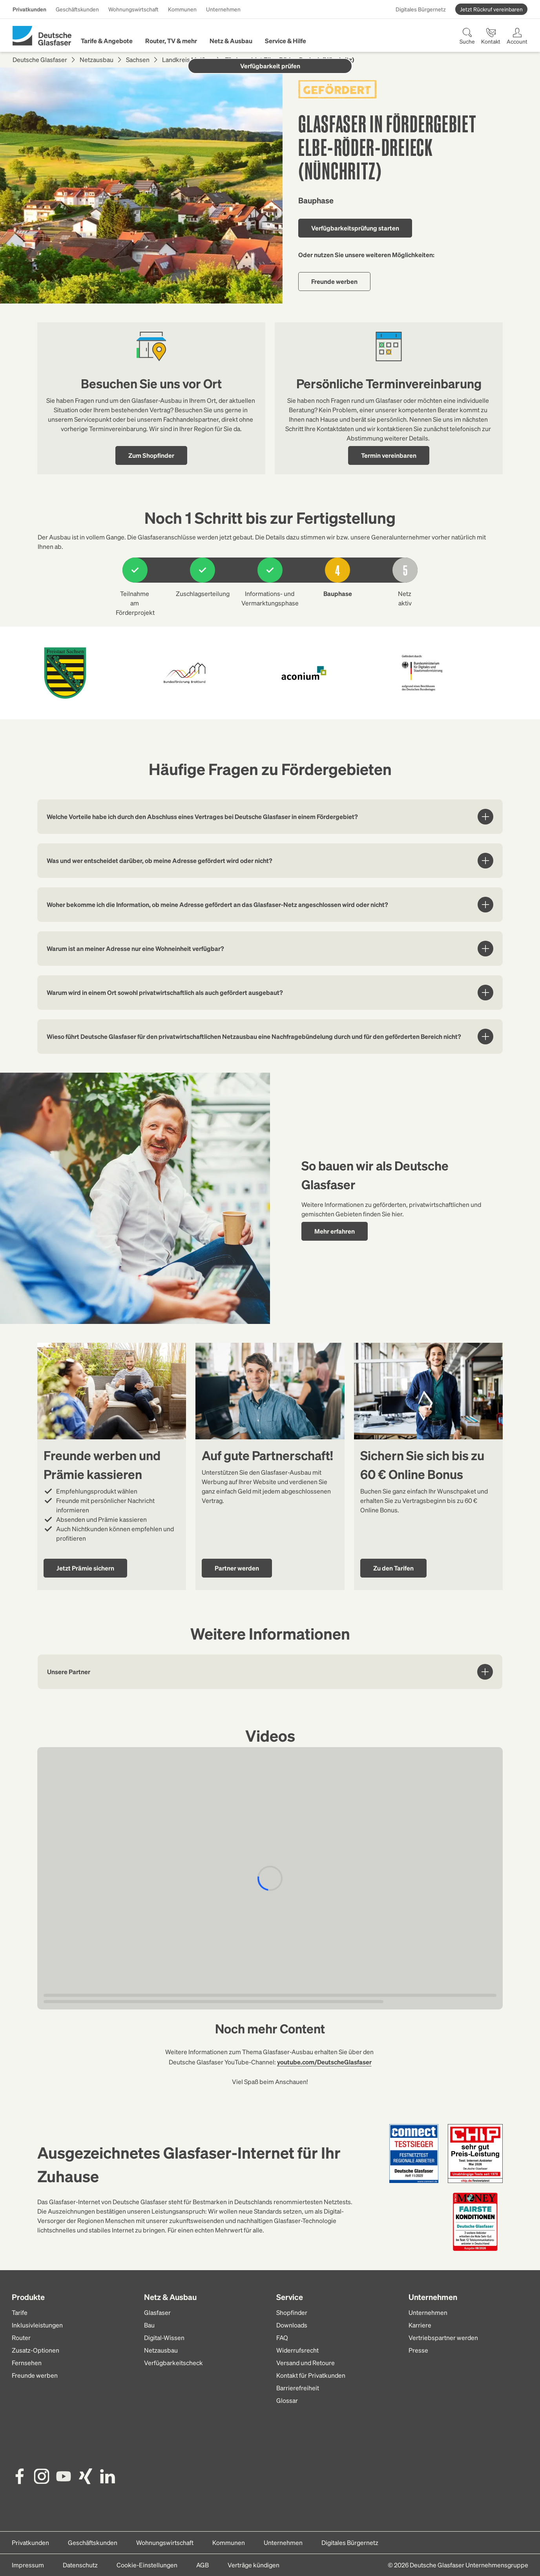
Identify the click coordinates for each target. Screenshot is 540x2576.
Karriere (420, 2325)
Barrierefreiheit (297, 2388)
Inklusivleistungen (37, 2325)
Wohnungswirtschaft (133, 9)
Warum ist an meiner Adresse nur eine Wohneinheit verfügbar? (270, 948)
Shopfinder (291, 2312)
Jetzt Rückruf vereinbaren (491, 9)
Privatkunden (29, 9)
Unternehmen (223, 9)
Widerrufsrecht (297, 2350)
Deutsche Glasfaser (40, 59)
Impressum (28, 2565)
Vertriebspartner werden (443, 2337)
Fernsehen (27, 2362)
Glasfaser (157, 2312)
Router (21, 2337)
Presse (418, 2350)
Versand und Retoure (305, 2362)
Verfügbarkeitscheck (173, 2362)
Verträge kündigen (253, 2565)
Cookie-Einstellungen (147, 2565)
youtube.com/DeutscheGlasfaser (324, 2062)
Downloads (291, 2325)
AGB (202, 2565)
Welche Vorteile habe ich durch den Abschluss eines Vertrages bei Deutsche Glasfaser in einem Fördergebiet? (270, 817)
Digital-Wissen (164, 2337)
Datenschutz (80, 2565)
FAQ (282, 2337)
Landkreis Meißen (187, 59)
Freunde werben (35, 2375)
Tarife (19, 2312)
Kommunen (182, 9)
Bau (149, 2325)
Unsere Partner (270, 1672)
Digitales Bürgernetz (421, 9)
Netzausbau (96, 59)
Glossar (287, 2400)
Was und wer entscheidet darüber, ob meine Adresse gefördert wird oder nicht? (270, 860)
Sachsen (138, 59)
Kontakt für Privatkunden (310, 2375)
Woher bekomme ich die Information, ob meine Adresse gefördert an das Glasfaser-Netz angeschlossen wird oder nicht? (270, 904)
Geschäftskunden (77, 9)
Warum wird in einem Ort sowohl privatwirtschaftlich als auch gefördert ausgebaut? (270, 992)
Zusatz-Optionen (35, 2350)
